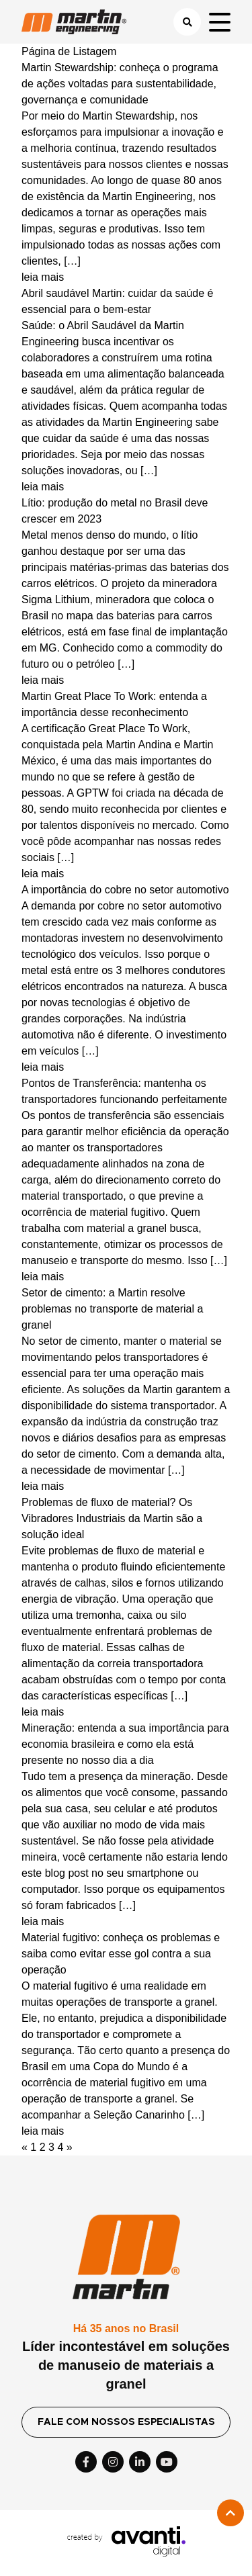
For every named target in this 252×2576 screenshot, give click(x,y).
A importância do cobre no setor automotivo (125, 889)
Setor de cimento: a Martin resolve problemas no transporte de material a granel (112, 1309)
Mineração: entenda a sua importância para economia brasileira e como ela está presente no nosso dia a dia (125, 1744)
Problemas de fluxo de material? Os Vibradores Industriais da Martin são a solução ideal (112, 1518)
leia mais (43, 277)
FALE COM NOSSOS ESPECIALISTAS (126, 2422)
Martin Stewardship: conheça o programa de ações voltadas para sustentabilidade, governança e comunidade (120, 83)
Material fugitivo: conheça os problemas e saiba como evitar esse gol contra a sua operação (121, 1953)
